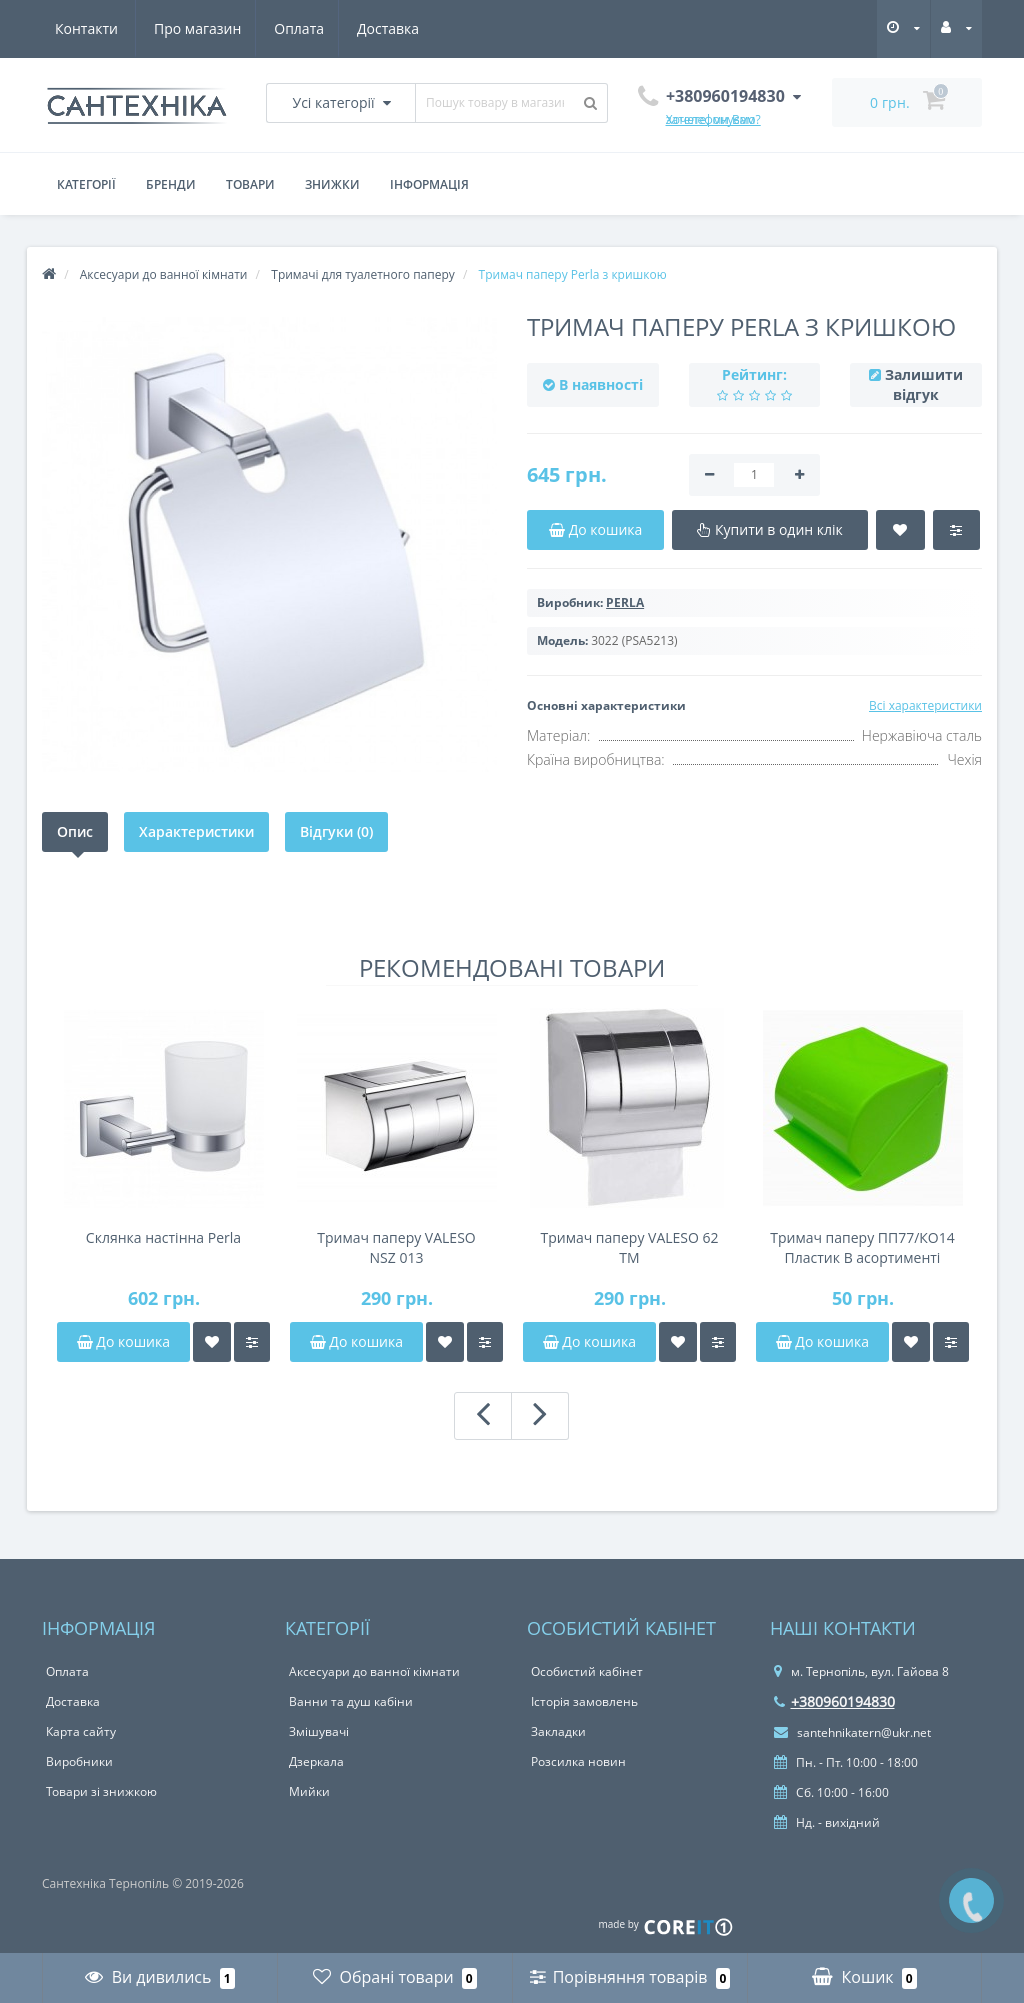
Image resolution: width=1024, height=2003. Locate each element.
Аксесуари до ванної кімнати (374, 1671)
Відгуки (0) (336, 831)
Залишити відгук (924, 384)
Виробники (79, 1761)
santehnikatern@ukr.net (852, 1732)
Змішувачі (319, 1731)
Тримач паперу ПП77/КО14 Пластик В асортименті (862, 1247)
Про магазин (98, 28)
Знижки (332, 184)
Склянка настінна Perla (163, 1237)
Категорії (86, 184)
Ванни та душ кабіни (351, 1701)
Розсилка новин (578, 1761)
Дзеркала (316, 1761)
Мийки (309, 1791)
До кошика (123, 1341)
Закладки (558, 1731)
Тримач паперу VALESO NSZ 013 (396, 1247)
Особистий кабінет (587, 1671)
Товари (250, 184)
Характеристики (196, 831)
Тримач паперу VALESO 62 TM (629, 1247)
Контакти (393, 28)
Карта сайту (81, 1731)
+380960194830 (834, 1701)
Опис (75, 831)
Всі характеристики (925, 705)
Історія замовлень (584, 1701)
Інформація (429, 184)
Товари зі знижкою (101, 1791)
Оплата (203, 28)
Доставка (295, 28)
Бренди (171, 184)
